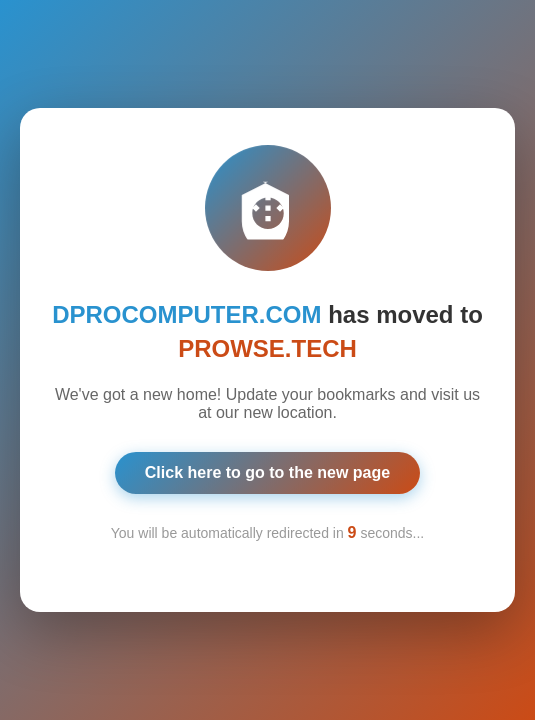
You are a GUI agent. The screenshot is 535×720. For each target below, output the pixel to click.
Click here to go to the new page (267, 470)
